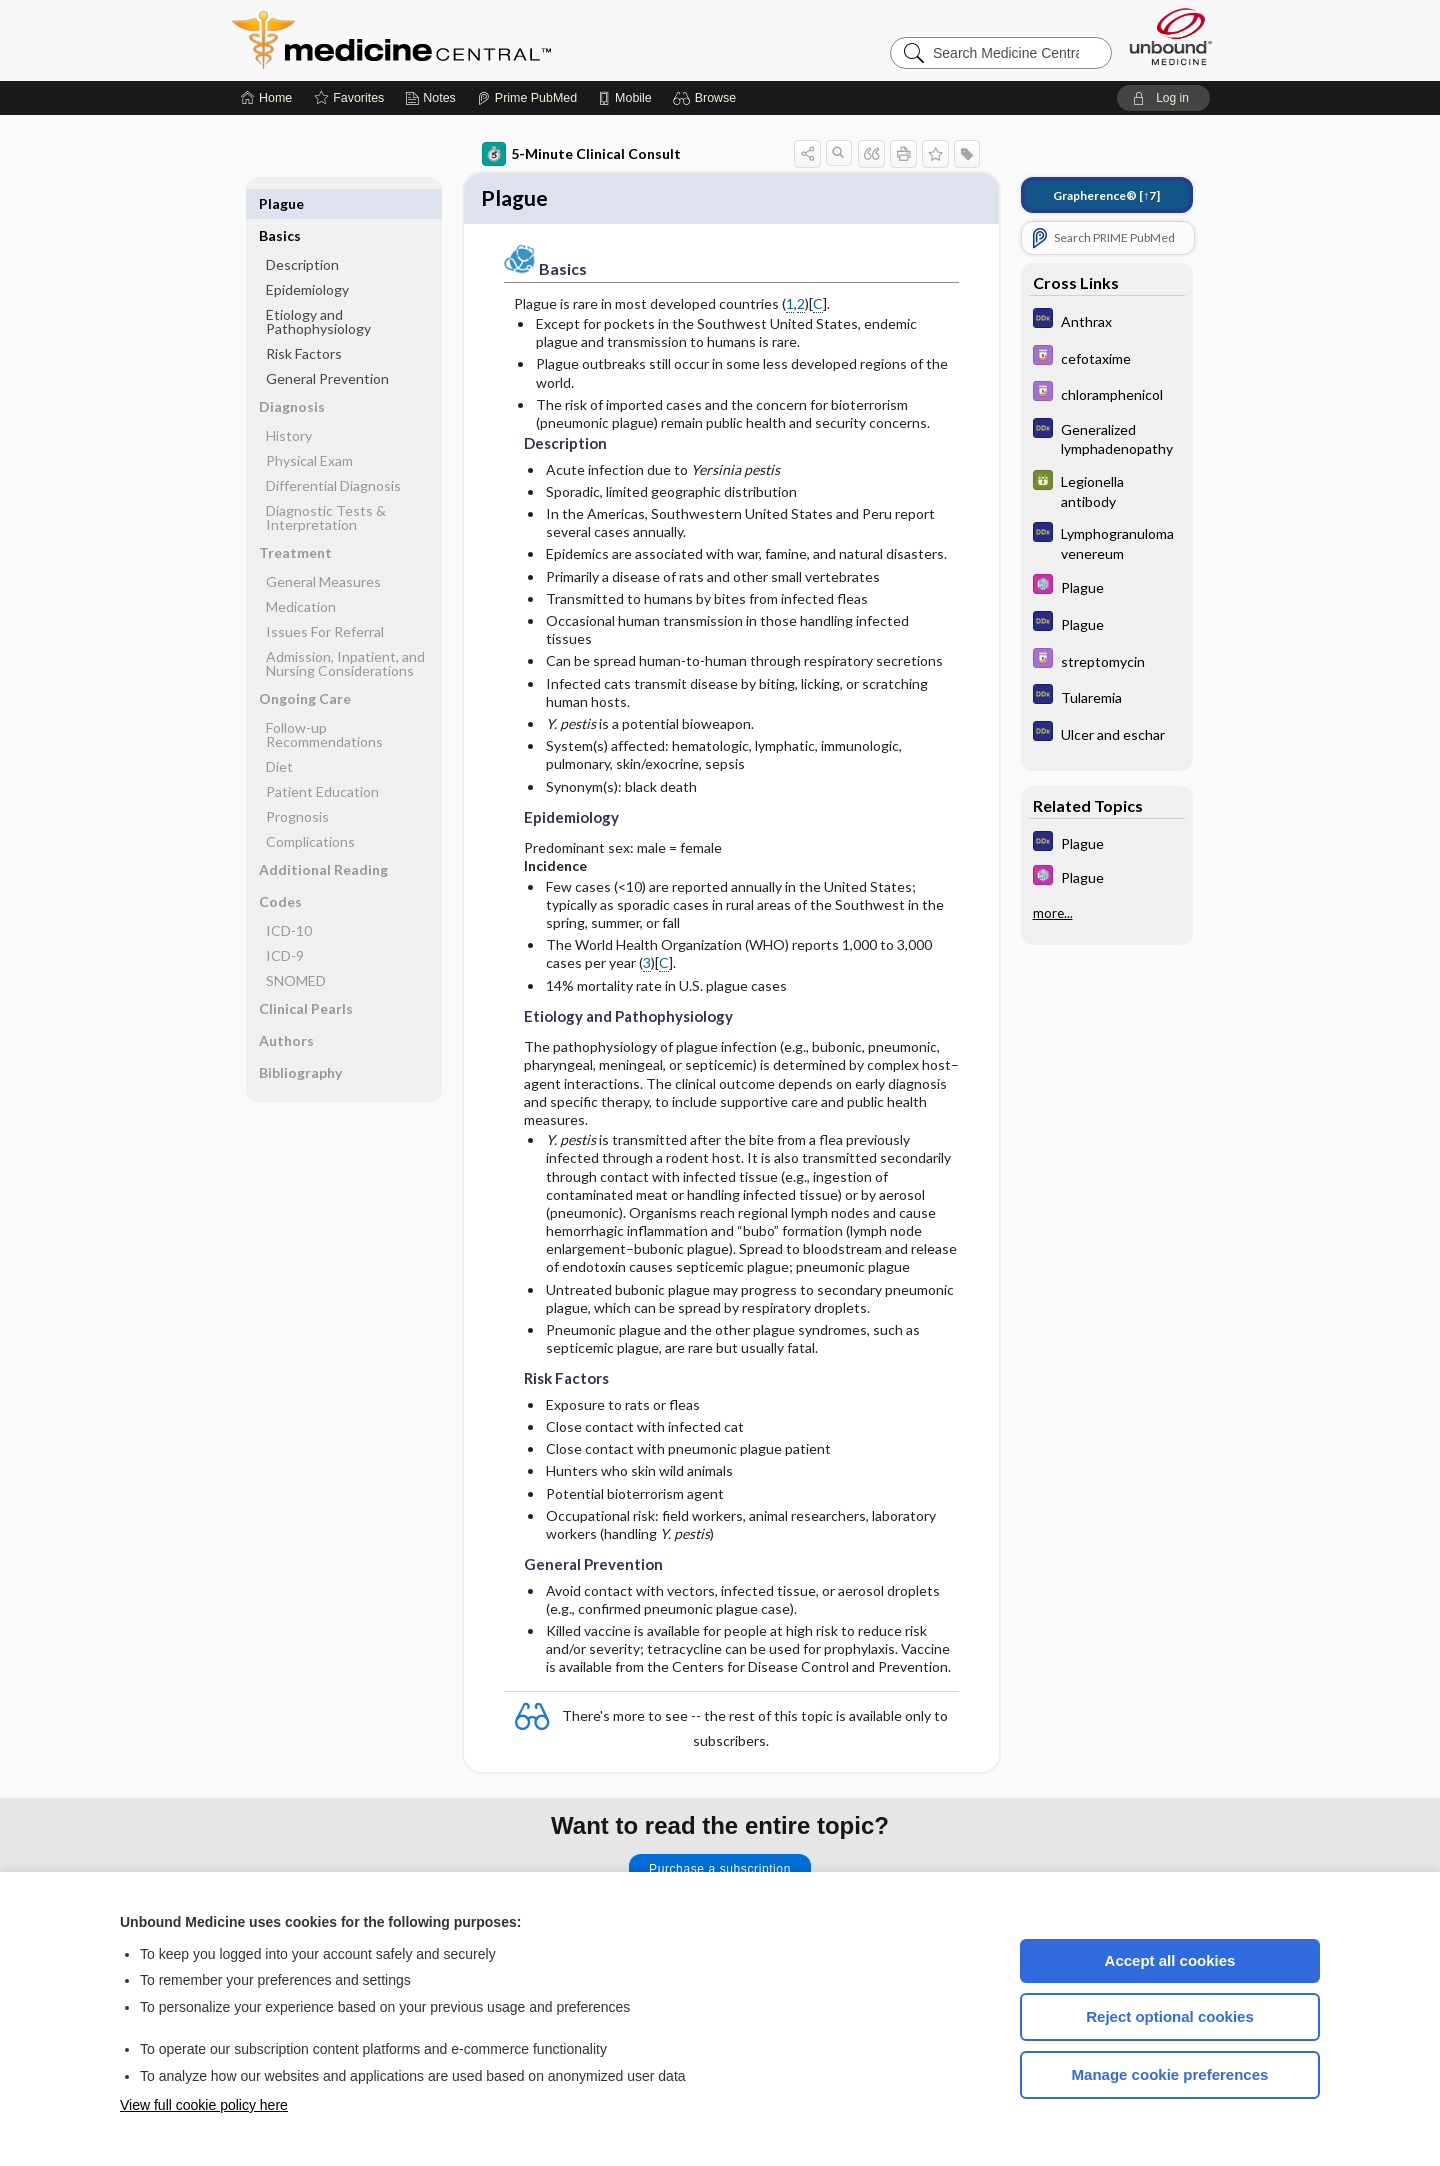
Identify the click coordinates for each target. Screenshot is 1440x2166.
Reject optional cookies (1170, 2016)
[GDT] (1107, 490)
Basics (280, 203)
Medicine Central (480, 40)
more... (1053, 913)
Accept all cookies (1170, 1960)
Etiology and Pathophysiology (318, 289)
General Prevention (327, 346)
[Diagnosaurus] (1107, 320)
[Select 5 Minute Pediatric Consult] (1107, 586)
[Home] (266, 98)
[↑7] (1106, 195)
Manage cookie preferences (1170, 2074)
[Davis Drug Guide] (1107, 357)
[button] (707, 98)
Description (302, 232)
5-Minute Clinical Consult (581, 154)
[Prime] (527, 98)
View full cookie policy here (204, 2105)
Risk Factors (304, 321)
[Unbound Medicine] (1171, 36)
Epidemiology (307, 257)
